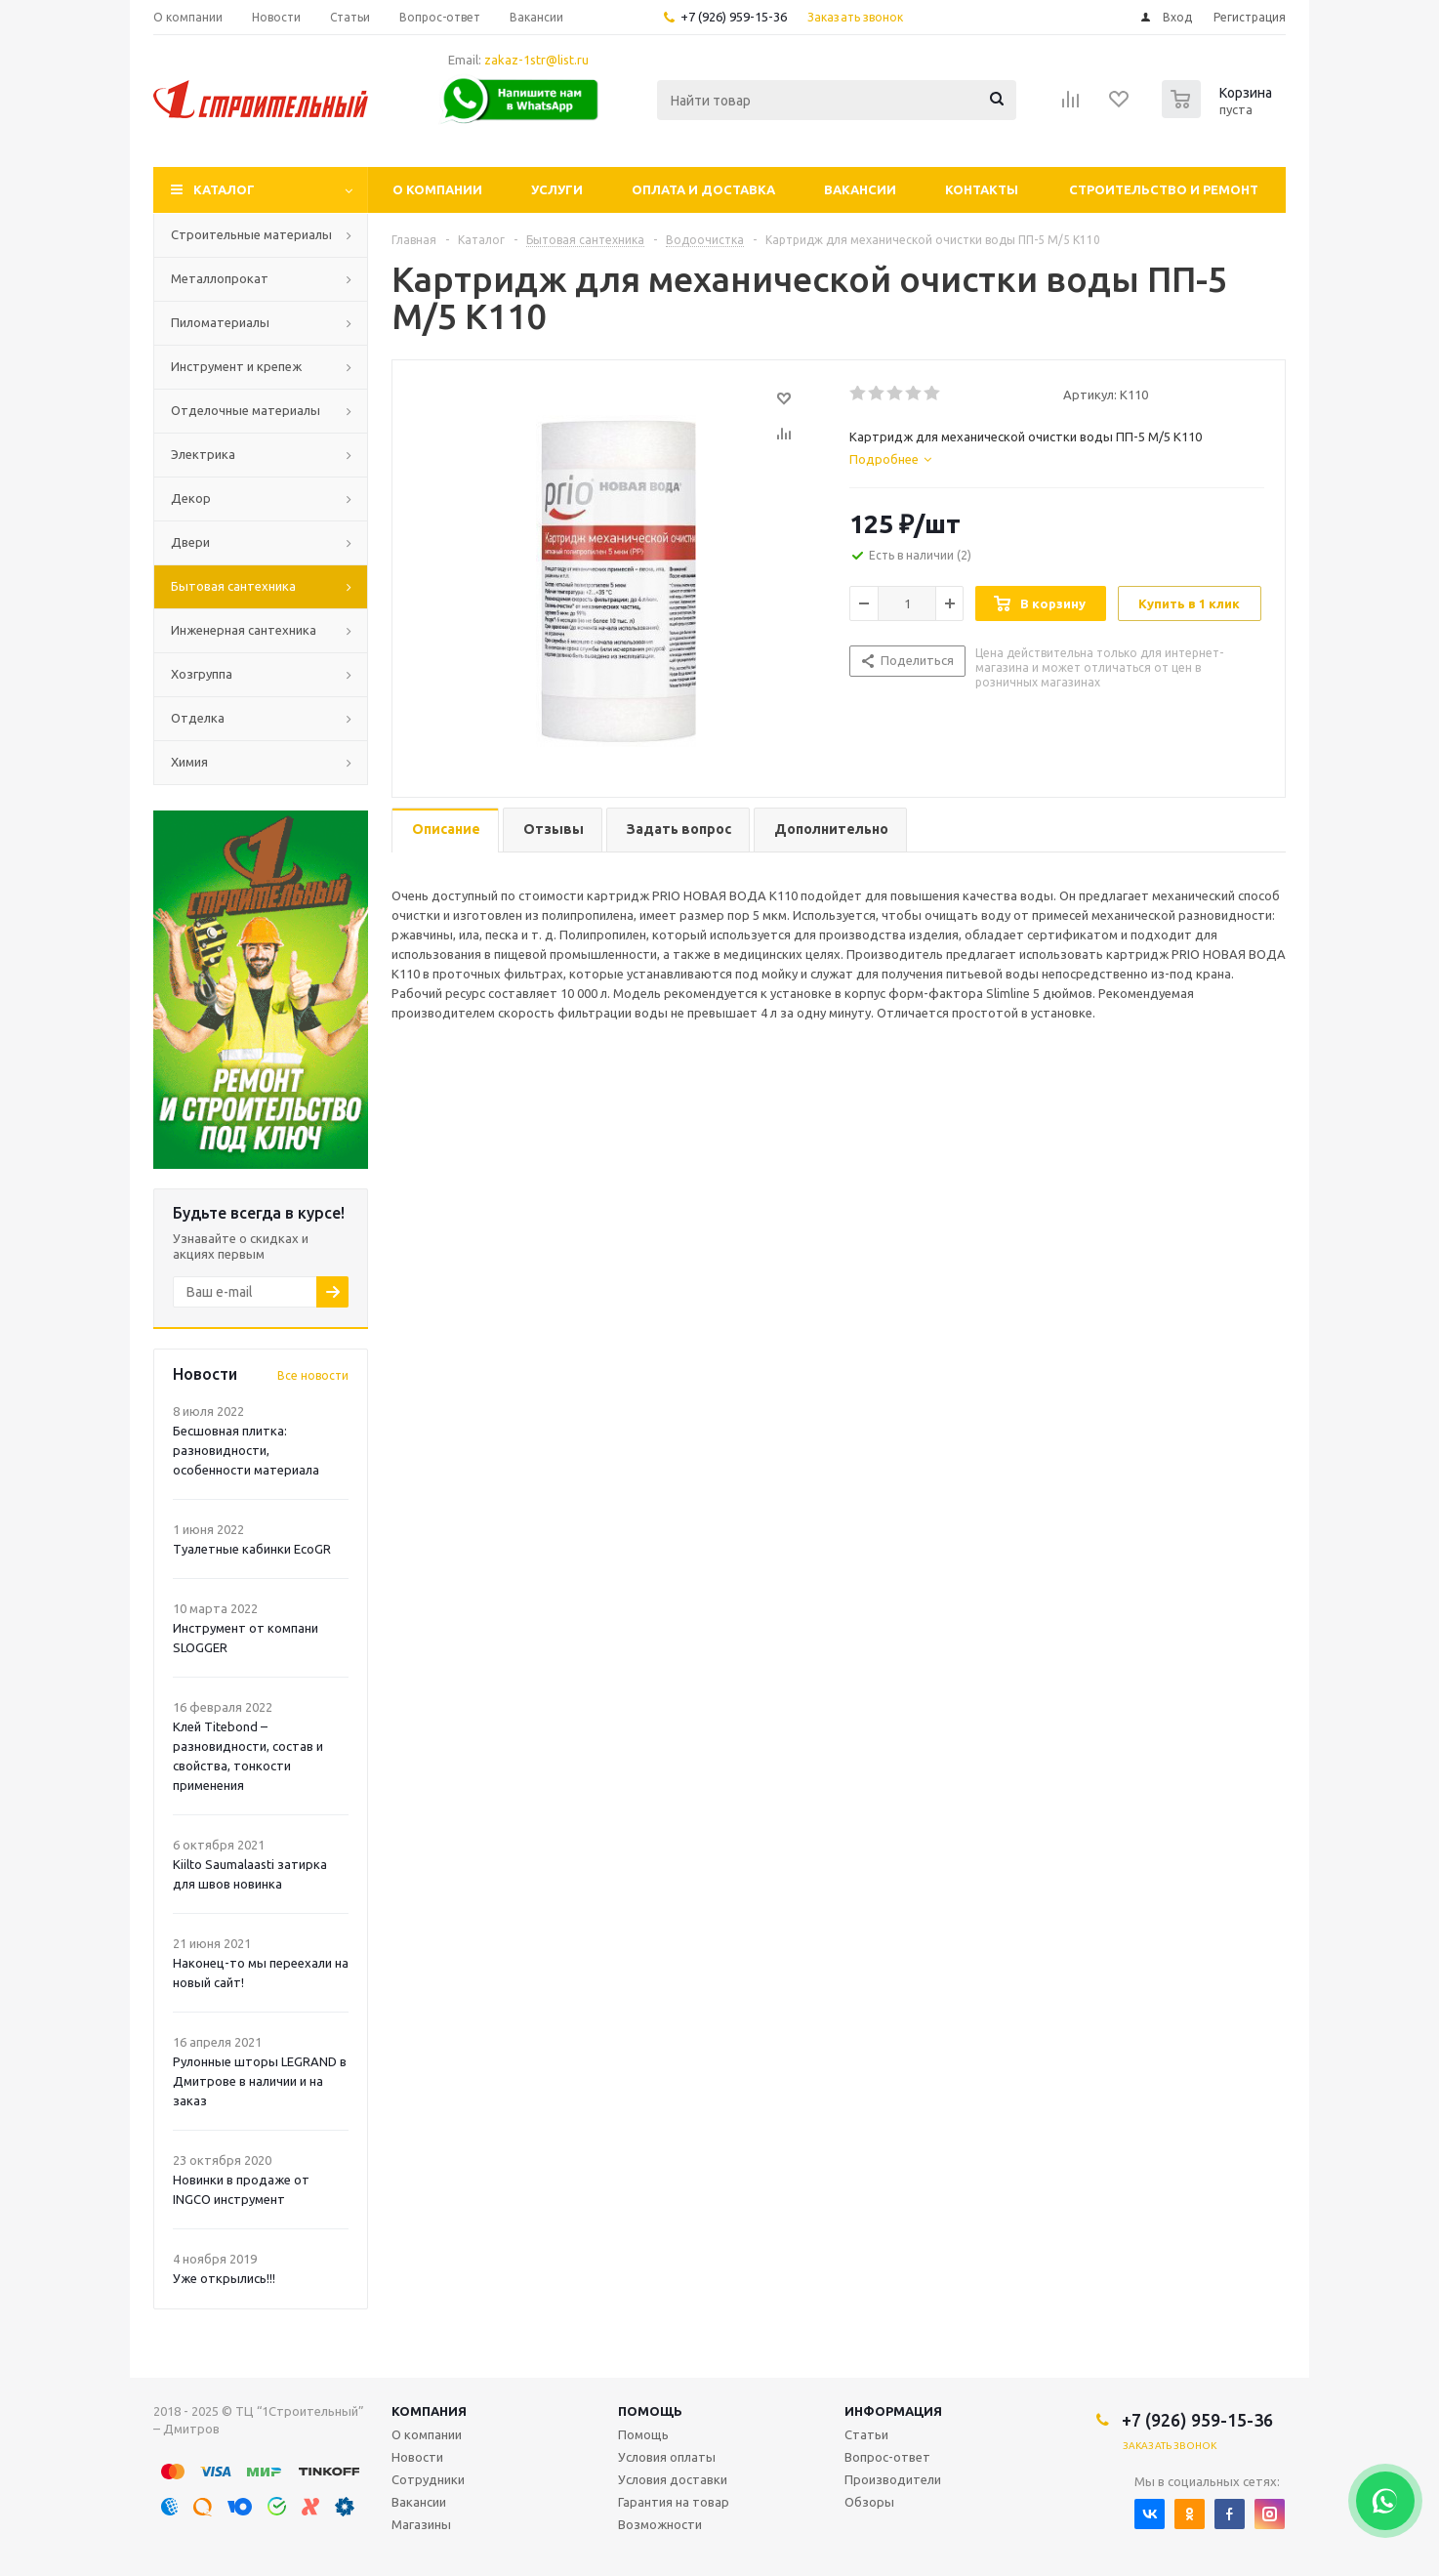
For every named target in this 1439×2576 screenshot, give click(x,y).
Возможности (660, 2524)
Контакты (981, 189)
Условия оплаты (667, 2457)
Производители (892, 2479)
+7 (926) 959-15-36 (733, 16)
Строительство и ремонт (1163, 189)
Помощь (650, 2411)
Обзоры (869, 2502)
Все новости (313, 1375)
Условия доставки (672, 2479)
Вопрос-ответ (887, 2457)
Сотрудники (428, 2479)
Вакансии (860, 189)
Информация (893, 2411)
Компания (429, 2411)
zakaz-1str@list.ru (536, 59)
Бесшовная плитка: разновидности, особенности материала (246, 1450)
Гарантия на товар (673, 2502)
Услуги (557, 189)
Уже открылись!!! (224, 2278)
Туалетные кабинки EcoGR (252, 1549)
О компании (437, 189)
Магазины (421, 2524)
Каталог (224, 189)
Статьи (866, 2434)
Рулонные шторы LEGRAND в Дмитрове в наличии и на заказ (260, 2081)
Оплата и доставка (703, 189)
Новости (417, 2457)
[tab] (890, 459)
